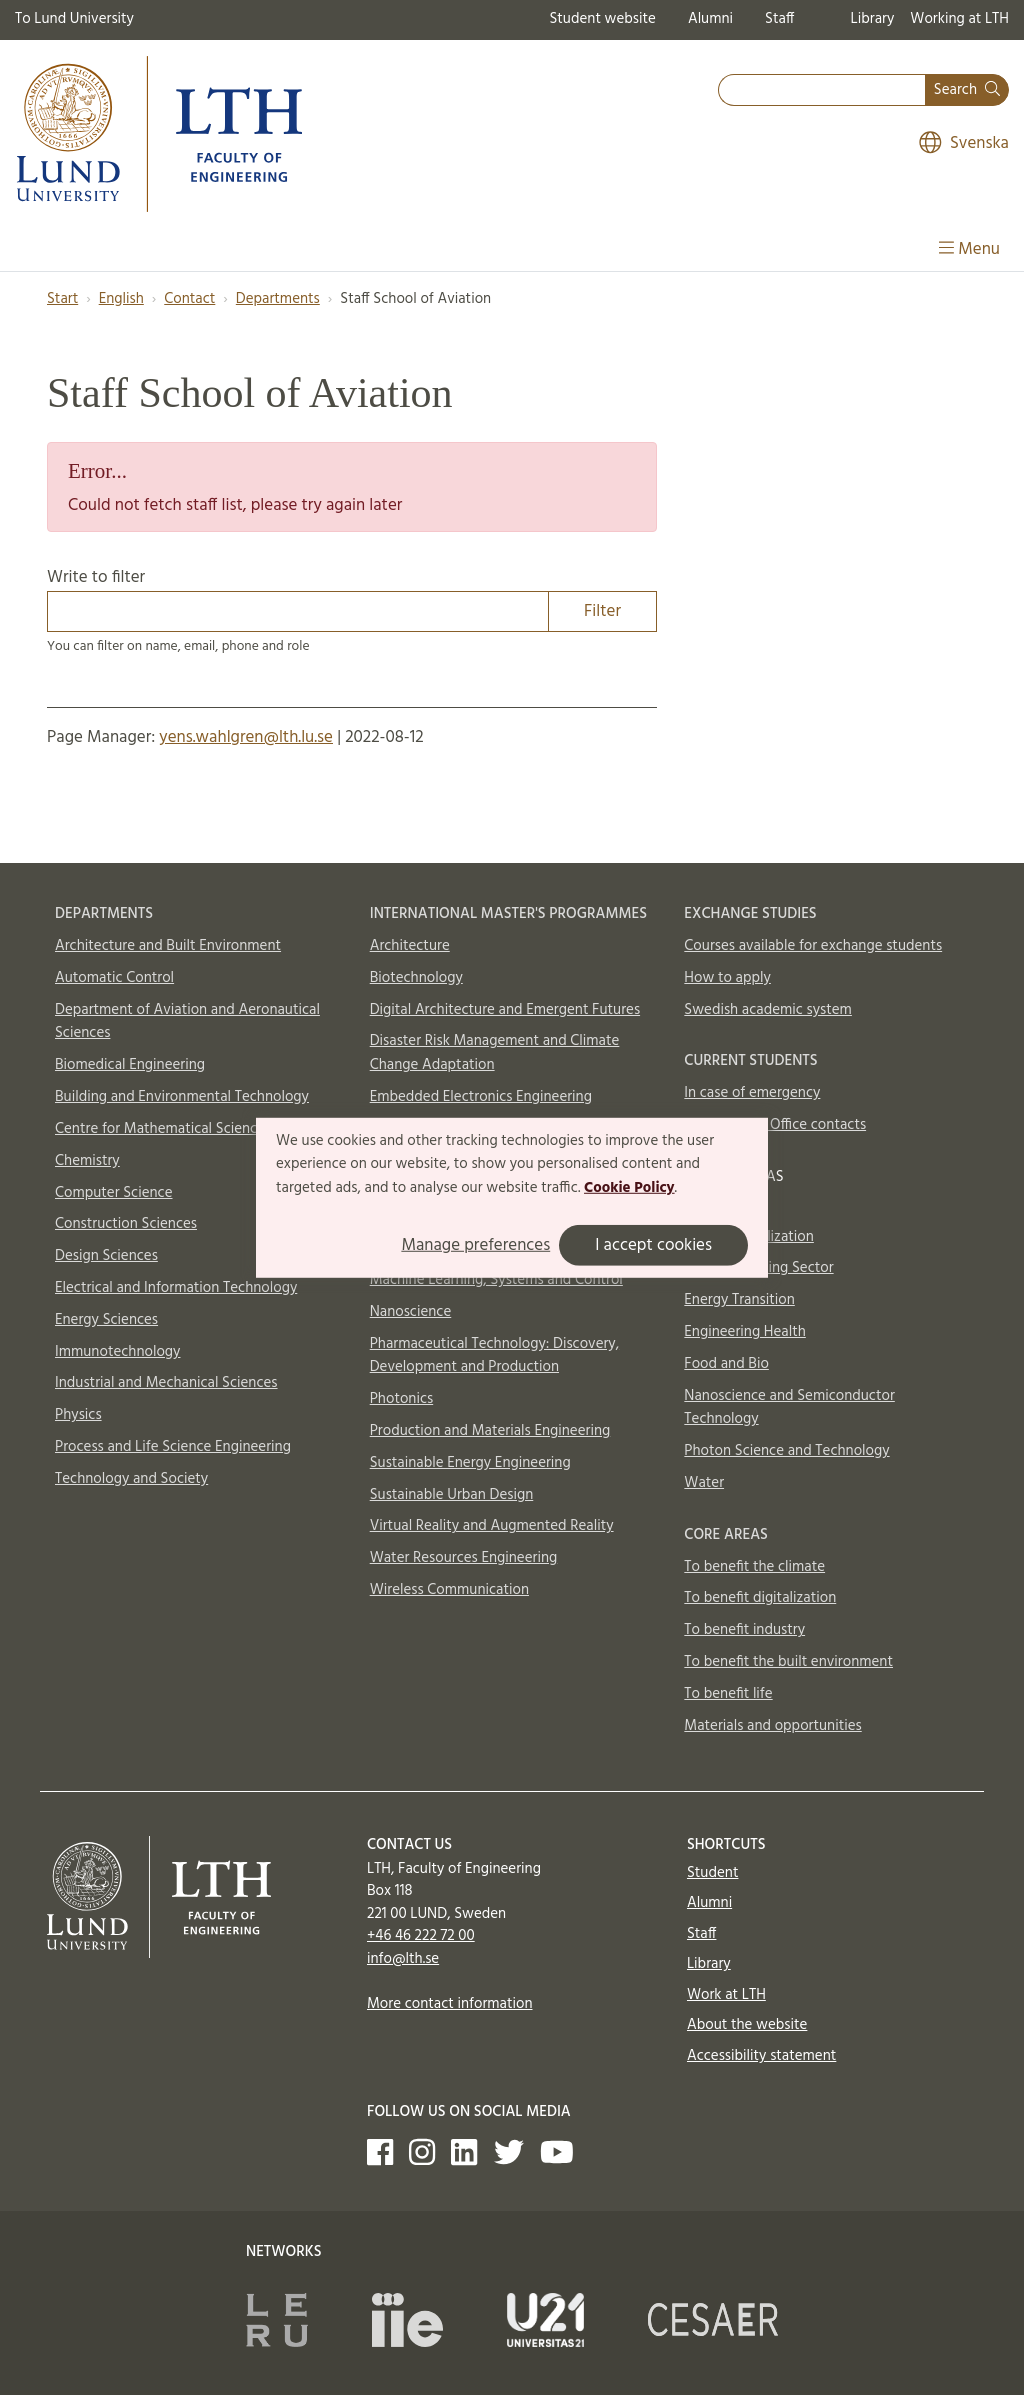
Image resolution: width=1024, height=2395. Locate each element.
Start (62, 299)
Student (712, 1873)
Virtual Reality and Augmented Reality (492, 1526)
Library (873, 19)
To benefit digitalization (760, 1598)
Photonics (402, 1399)
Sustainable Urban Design (452, 1495)
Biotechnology (416, 978)
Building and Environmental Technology (182, 1097)
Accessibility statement (761, 2056)
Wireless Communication (449, 1590)
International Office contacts (775, 1125)
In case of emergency (752, 1093)
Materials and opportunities (772, 1726)
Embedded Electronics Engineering (481, 1097)
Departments (278, 299)
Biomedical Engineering (130, 1065)
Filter (602, 611)
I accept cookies (653, 1245)
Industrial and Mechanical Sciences (166, 1383)
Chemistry (87, 1161)
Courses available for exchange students (813, 946)
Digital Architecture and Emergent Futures (505, 1010)
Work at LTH (726, 1995)
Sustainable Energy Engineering (470, 1463)
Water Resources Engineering (464, 1558)
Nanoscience (411, 1312)
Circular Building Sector (758, 1268)
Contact (189, 299)
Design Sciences (106, 1256)
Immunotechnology (118, 1352)
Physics (78, 1415)
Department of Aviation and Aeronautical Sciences (187, 1022)
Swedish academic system (768, 1010)
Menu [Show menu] (969, 249)
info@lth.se (403, 1959)
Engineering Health (744, 1332)
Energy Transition (739, 1300)
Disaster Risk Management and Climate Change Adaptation (495, 1053)
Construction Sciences (126, 1224)
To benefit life (728, 1694)
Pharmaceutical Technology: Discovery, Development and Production (494, 1356)
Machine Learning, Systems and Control (496, 1280)
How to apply (727, 978)
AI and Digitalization (749, 1237)
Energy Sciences (106, 1320)
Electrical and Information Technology (176, 1288)
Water (704, 1483)
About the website (747, 2025)
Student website (602, 19)
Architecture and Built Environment (168, 946)
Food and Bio (726, 1364)
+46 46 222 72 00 (421, 1936)
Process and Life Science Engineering (173, 1447)
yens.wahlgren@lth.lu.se (246, 737)
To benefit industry (744, 1630)
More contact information (450, 2004)
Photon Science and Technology (786, 1451)
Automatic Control (114, 978)
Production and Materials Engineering (490, 1431)
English (121, 299)
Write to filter (352, 598)
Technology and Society (131, 1479)
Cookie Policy (629, 1188)
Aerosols (711, 1205)
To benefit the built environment (788, 1662)
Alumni (710, 19)
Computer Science (114, 1193)
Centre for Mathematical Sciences (163, 1129)
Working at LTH (959, 19)
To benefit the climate (754, 1567)
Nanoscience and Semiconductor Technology (789, 1408)
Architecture (410, 946)
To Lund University (74, 19)
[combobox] (822, 90)
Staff (779, 19)
